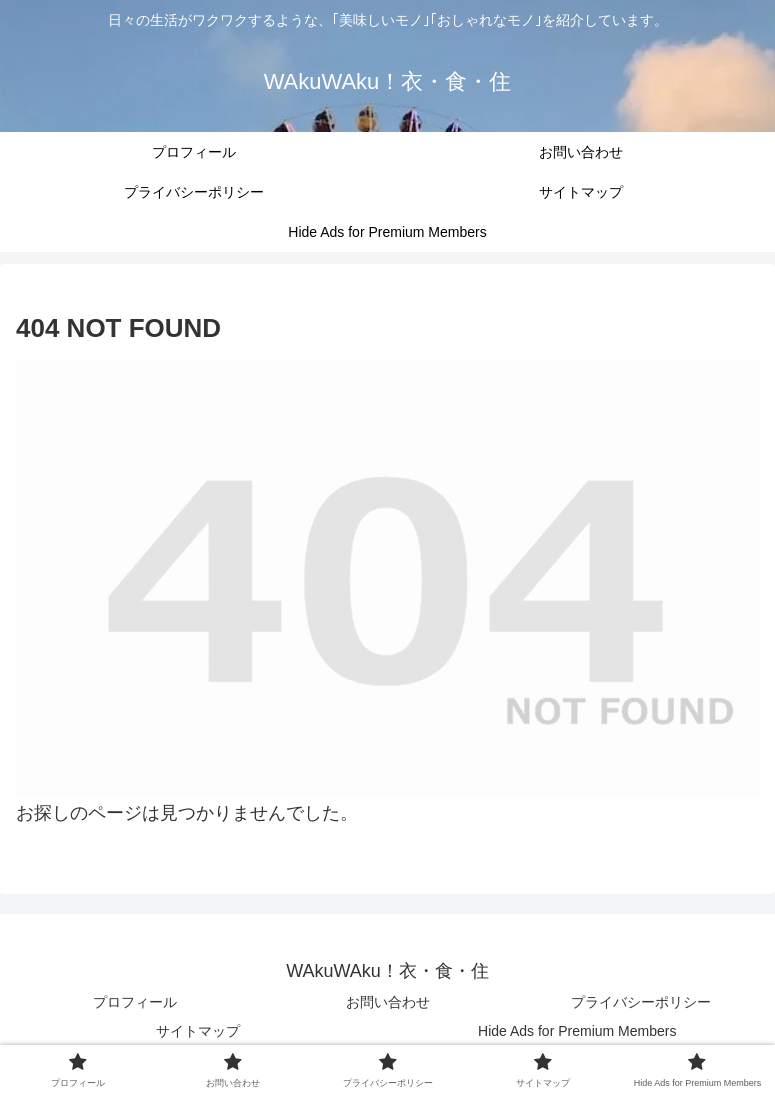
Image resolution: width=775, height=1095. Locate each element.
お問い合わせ (388, 1002)
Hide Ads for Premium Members (577, 1031)
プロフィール (135, 1002)
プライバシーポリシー (641, 1002)
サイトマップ (198, 1031)
